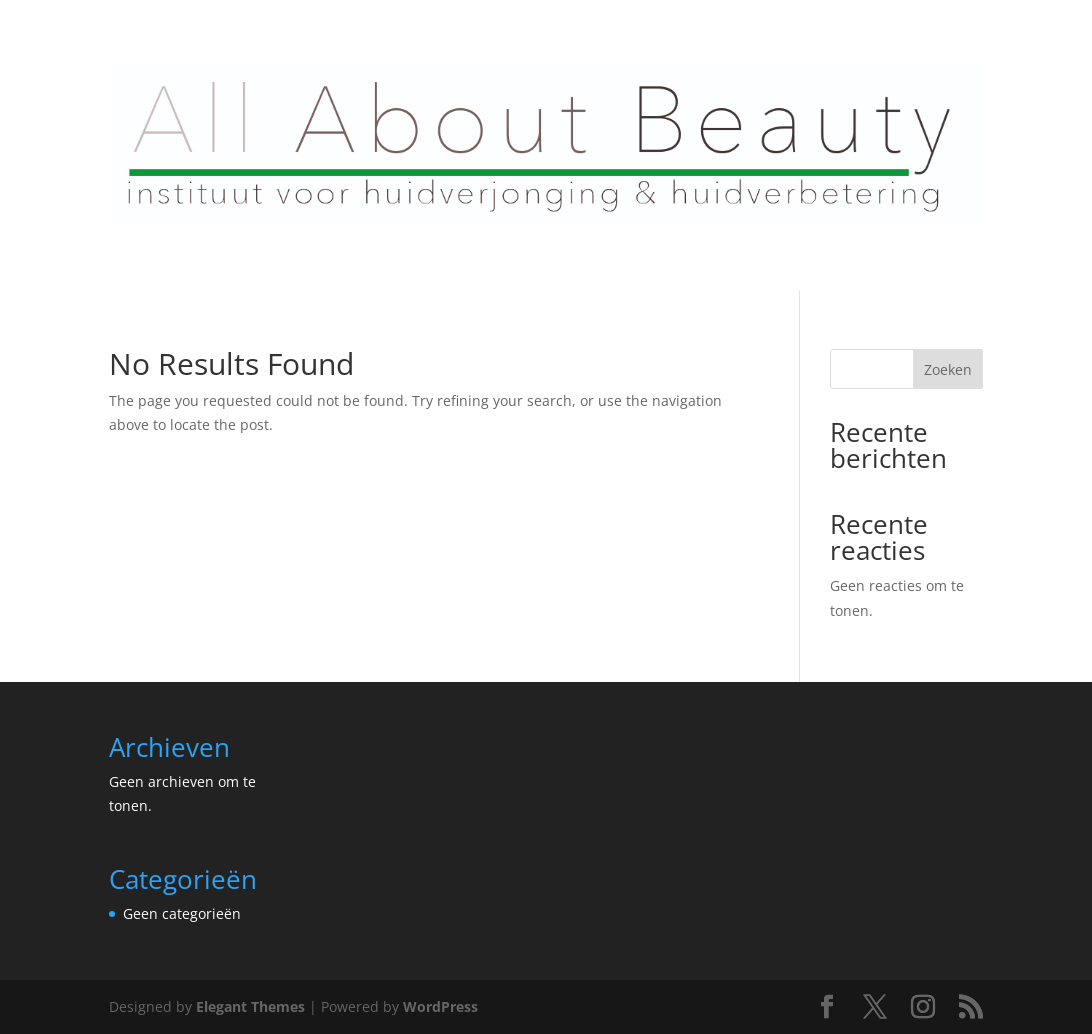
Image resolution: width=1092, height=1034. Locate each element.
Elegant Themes (250, 1006)
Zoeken (948, 369)
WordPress (440, 1006)
